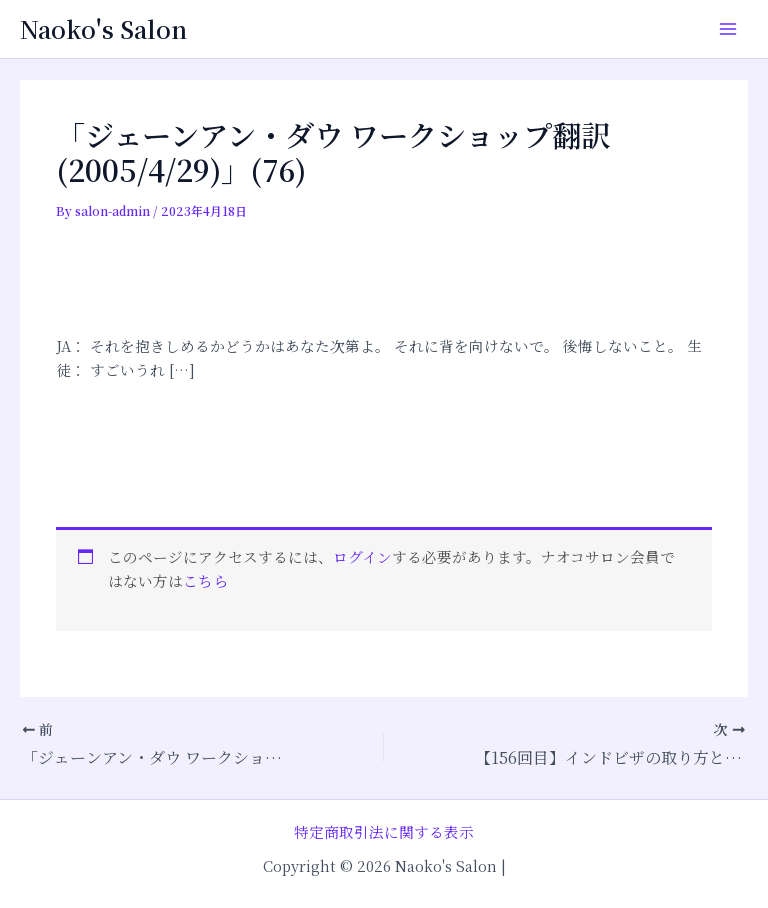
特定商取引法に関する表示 (384, 831)
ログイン (362, 556)
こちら (205, 580)
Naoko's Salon (103, 29)
